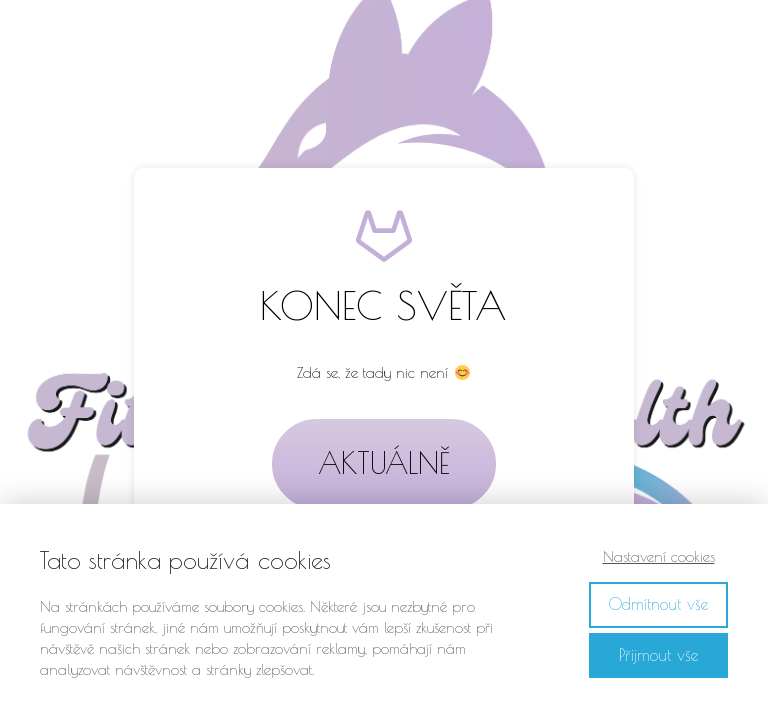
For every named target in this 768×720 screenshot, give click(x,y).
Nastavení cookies (659, 556)
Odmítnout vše (658, 604)
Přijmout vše (658, 655)
